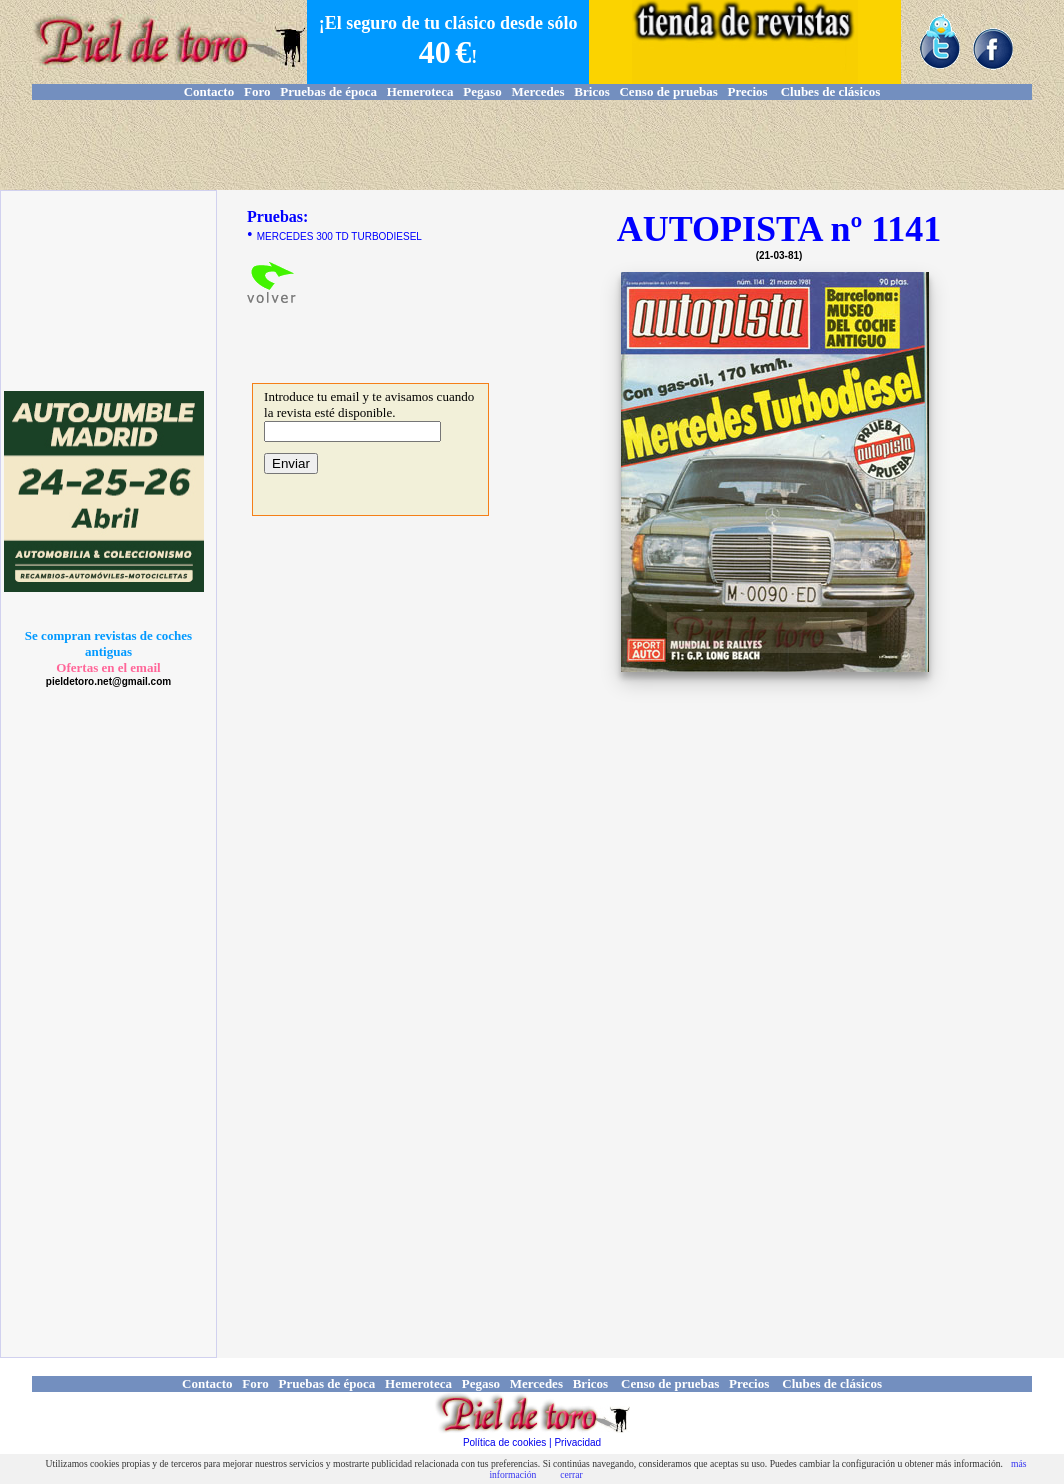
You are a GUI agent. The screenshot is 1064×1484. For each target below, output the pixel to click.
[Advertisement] (532, 145)
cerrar (571, 1474)
